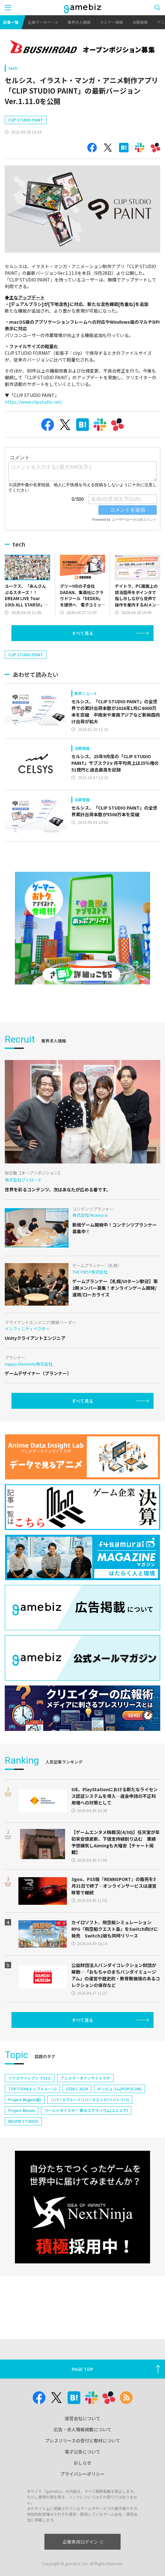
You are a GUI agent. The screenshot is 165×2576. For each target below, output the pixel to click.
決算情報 (140, 22)
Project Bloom (21, 2110)
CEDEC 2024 (77, 2088)
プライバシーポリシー (82, 2474)
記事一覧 (10, 22)
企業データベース (43, 22)
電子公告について (82, 2451)
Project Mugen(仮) (24, 2099)
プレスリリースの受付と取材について (82, 2440)
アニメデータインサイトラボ (85, 2078)
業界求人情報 (79, 22)
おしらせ (82, 2463)
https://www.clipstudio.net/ (34, 402)
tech (12, 68)
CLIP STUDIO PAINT (25, 120)
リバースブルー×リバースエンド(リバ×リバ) (90, 2099)
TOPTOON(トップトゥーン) (32, 2088)
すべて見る (82, 633)
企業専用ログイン (83, 2542)
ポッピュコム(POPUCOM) (119, 2088)
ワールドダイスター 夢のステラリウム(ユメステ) (86, 2110)
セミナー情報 (111, 22)
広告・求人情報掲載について (82, 2429)
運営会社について (82, 2418)
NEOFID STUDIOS (23, 2121)
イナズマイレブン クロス (29, 2078)
